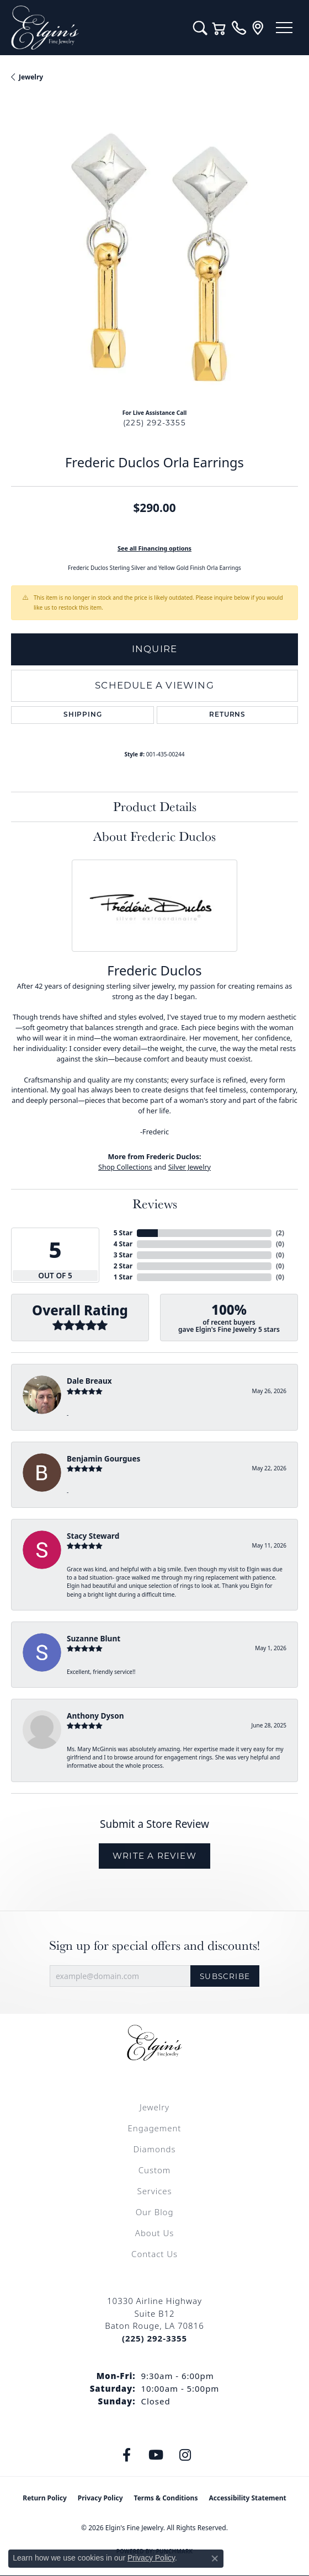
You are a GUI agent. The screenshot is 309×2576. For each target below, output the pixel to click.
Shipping (82, 715)
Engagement (155, 2128)
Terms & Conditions (166, 2498)
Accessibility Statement (247, 2498)
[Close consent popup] (214, 2558)
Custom (154, 2169)
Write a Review (154, 1855)
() (280, 1233)
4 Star (123, 1244)
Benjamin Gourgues (103, 1458)
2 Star (123, 1266)
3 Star (123, 1255)
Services (154, 2190)
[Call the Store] (154, 2338)
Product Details (154, 806)
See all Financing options (154, 548)
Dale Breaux (89, 1380)
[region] (154, 256)
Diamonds (154, 2148)
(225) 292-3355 (154, 422)
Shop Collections (125, 1167)
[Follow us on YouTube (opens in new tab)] (156, 2455)
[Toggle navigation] (284, 27)
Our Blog (155, 2211)
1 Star (123, 1277)
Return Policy (45, 2498)
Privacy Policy (100, 2498)
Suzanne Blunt (93, 1638)
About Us (154, 2232)
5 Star (123, 1233)
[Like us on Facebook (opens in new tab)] (127, 2455)
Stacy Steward (93, 1535)
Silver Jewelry (189, 1167)
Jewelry (154, 2107)
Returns (227, 715)
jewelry (31, 77)
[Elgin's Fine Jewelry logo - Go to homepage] (97, 27)
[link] (239, 28)
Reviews (154, 1203)
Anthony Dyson (95, 1715)
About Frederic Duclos (154, 836)
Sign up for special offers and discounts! (154, 1946)
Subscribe (225, 1976)
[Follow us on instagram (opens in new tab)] (185, 2455)
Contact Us (154, 2253)
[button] (200, 28)
